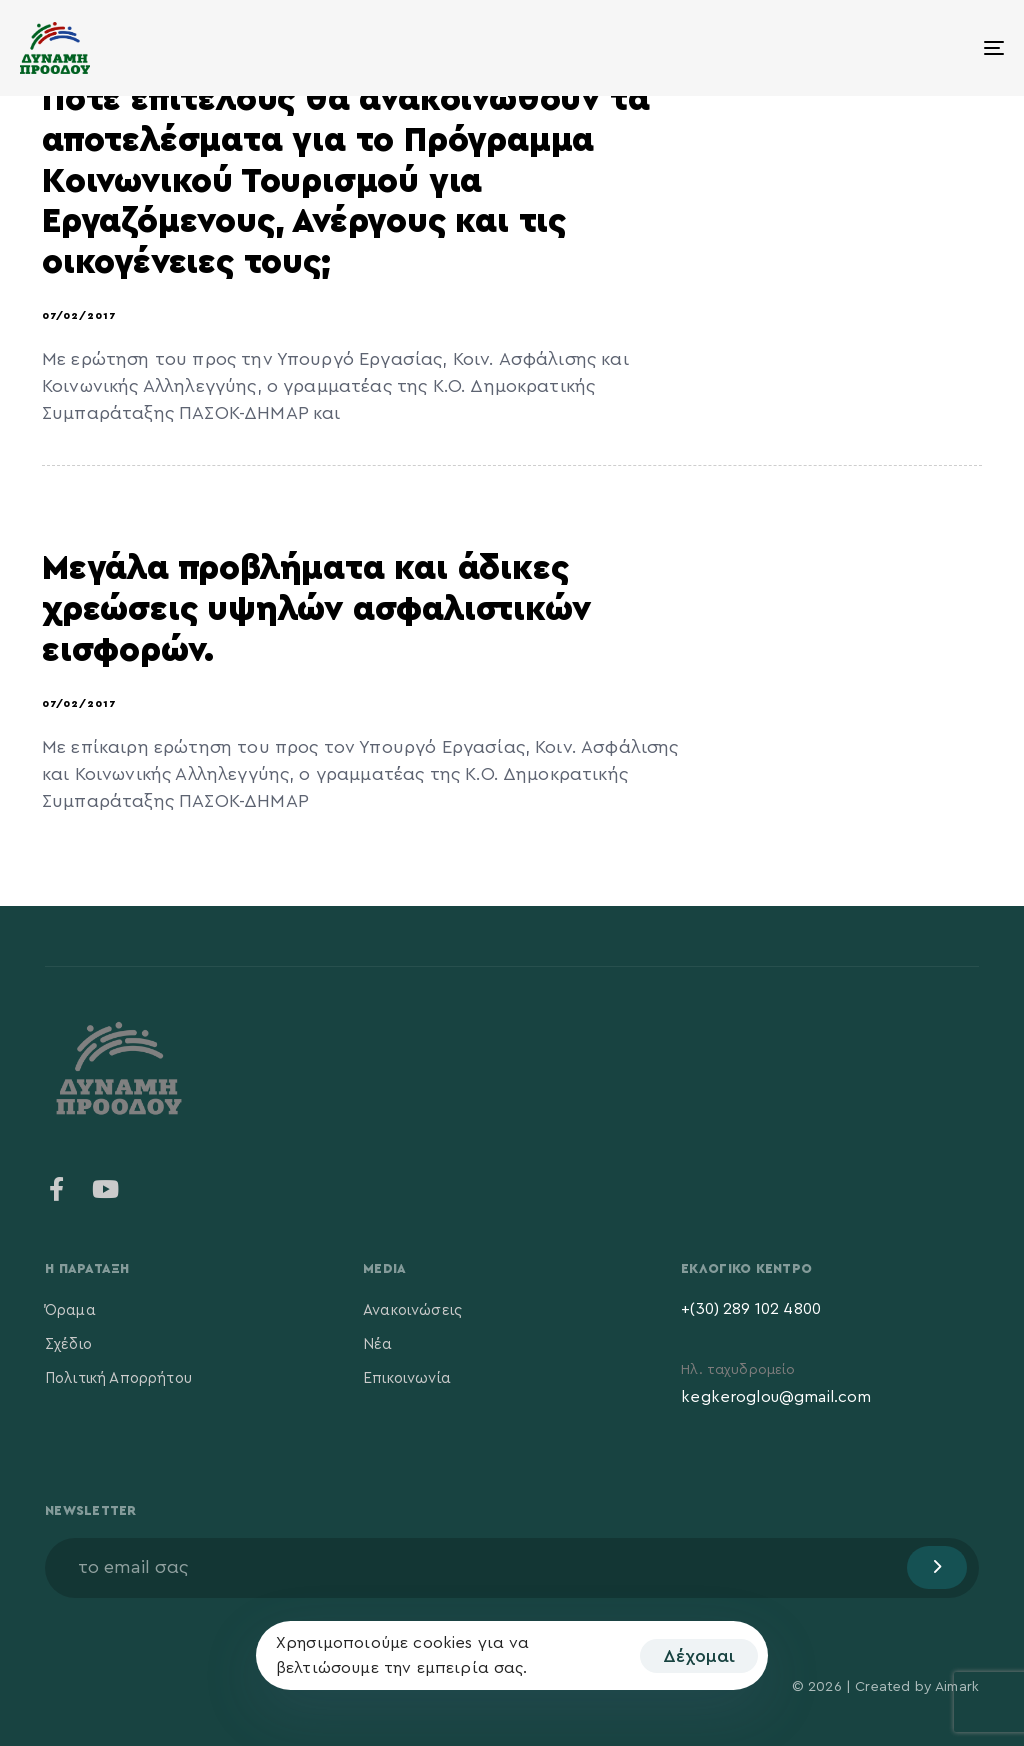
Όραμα (70, 1310)
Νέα (377, 1344)
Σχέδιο (68, 1344)
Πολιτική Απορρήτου (118, 1378)
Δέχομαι (699, 1656)
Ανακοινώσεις (412, 1310)
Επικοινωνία (407, 1378)
